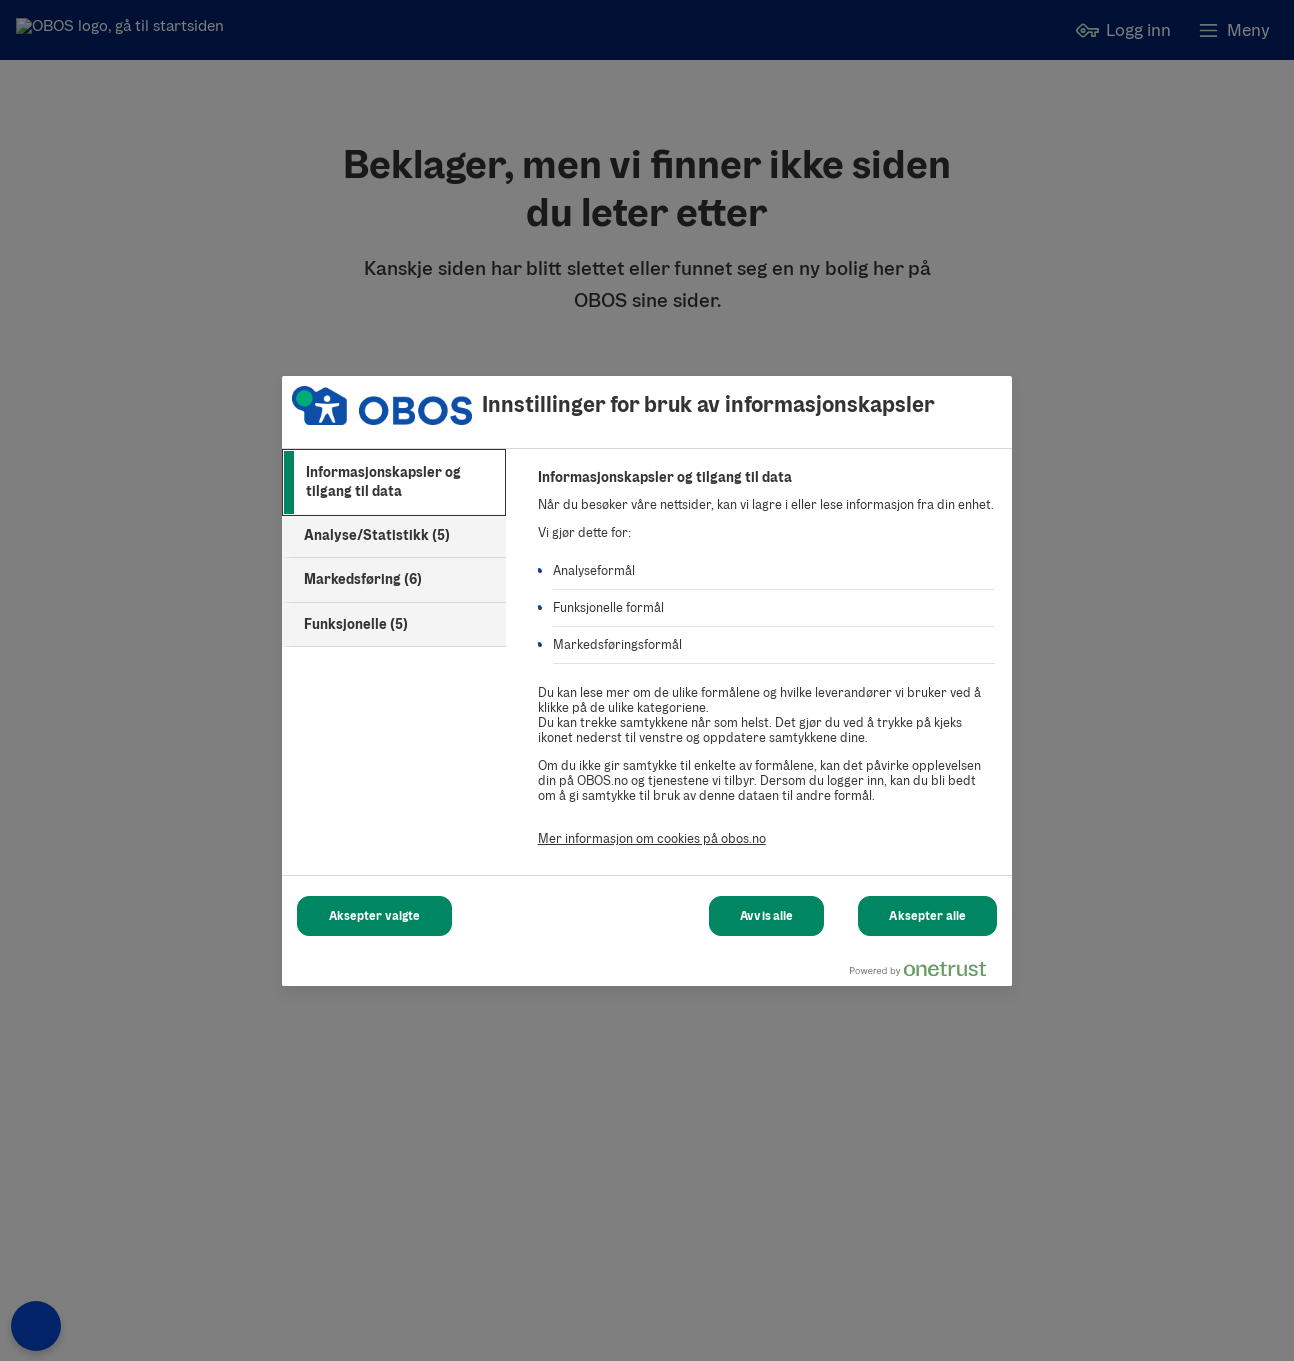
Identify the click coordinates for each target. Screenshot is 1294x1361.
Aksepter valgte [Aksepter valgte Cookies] (375, 916)
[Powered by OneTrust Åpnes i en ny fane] (926, 973)
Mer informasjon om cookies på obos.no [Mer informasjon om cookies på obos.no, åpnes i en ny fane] (652, 838)
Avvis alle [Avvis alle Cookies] (766, 916)
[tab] (394, 482)
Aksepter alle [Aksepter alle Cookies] (927, 916)
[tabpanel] (766, 669)
